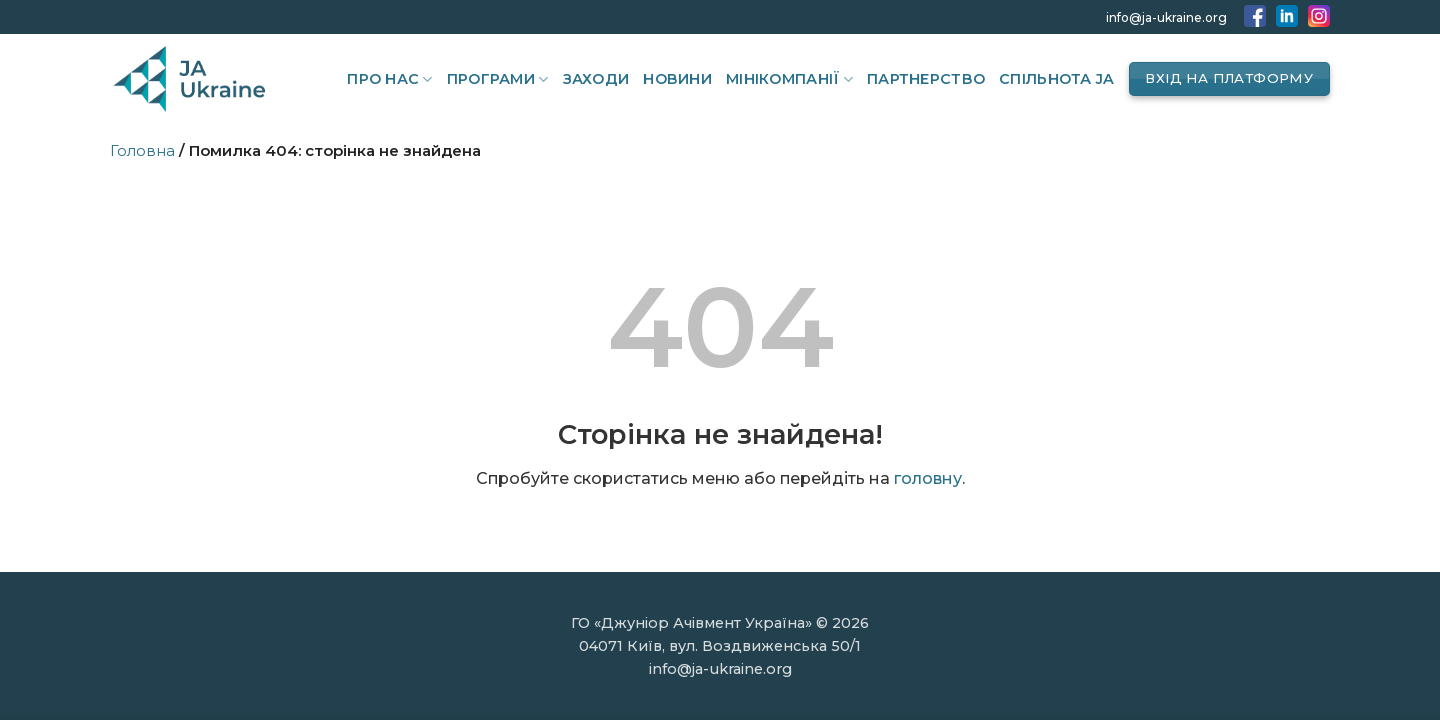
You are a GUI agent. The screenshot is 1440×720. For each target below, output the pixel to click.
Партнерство (926, 79)
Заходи (596, 79)
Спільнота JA (1056, 79)
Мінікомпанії (789, 79)
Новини (677, 79)
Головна (142, 150)
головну (928, 478)
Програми (498, 79)
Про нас (390, 79)
